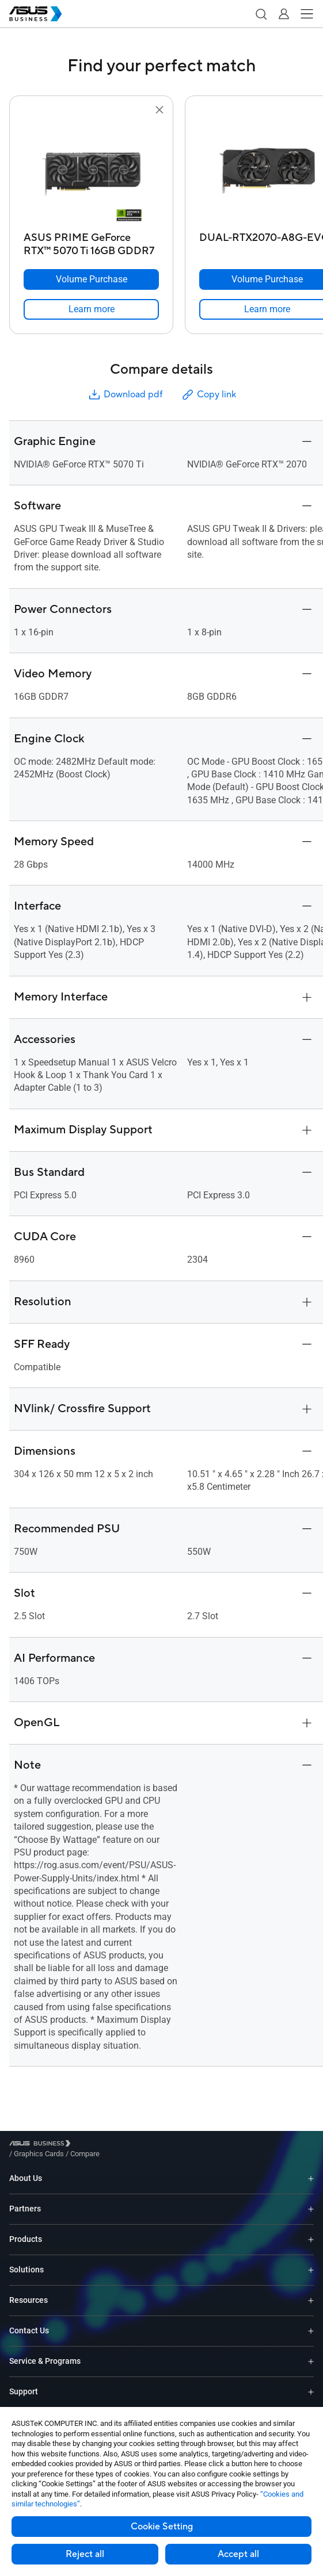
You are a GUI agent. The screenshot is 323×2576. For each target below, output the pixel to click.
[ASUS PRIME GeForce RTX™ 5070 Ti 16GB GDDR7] (91, 241)
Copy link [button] (208, 395)
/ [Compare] (147, 2145)
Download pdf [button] (125, 395)
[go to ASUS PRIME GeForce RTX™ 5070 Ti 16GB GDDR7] (92, 172)
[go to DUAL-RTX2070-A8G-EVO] (267, 172)
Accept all (238, 2554)
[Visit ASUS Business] (42, 2145)
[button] (261, 14)
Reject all (85, 2554)
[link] (91, 309)
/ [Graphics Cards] (102, 2145)
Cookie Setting (162, 2526)
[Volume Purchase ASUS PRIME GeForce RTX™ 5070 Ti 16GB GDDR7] (91, 279)
